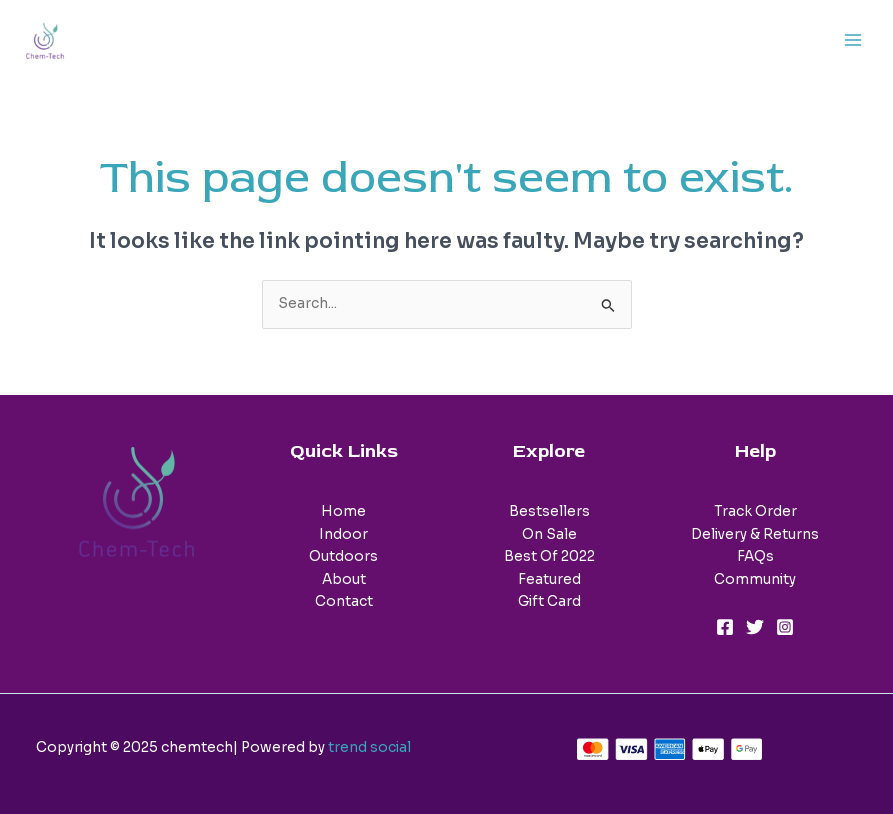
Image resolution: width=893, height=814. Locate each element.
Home (343, 511)
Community (755, 579)
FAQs (755, 556)
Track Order (755, 511)
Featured (549, 579)
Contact (344, 601)
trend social (369, 747)
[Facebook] (725, 627)
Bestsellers (549, 511)
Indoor (343, 534)
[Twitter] (755, 627)
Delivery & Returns (755, 534)
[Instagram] (785, 627)
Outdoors (343, 556)
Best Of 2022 (549, 556)
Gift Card (549, 601)
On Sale (549, 534)
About (344, 579)
